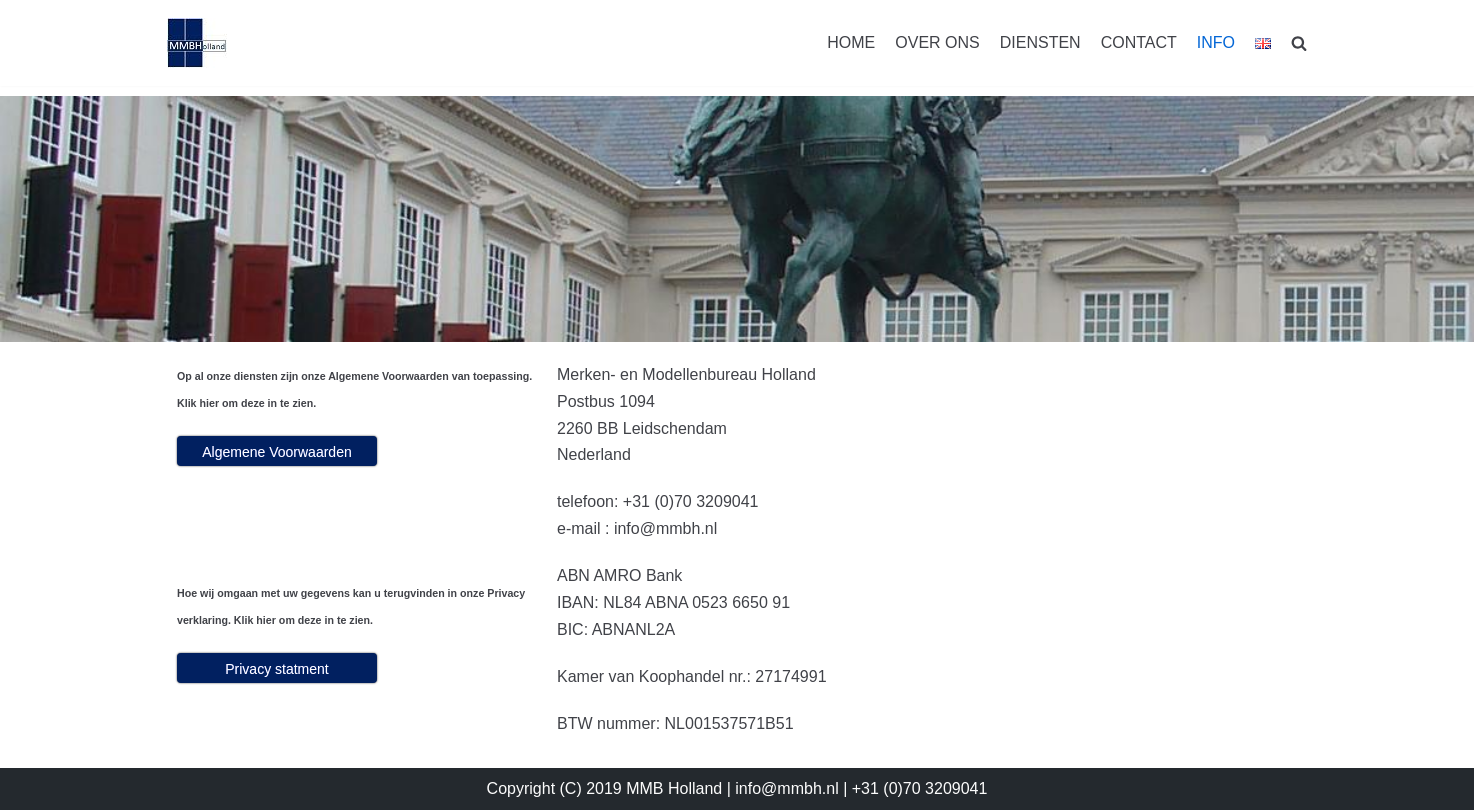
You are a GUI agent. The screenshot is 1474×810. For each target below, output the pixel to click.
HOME (851, 42)
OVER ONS (937, 42)
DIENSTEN (1040, 42)
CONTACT (1139, 42)
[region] (737, 219)
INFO (1216, 42)
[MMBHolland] (197, 43)
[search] (1299, 43)
